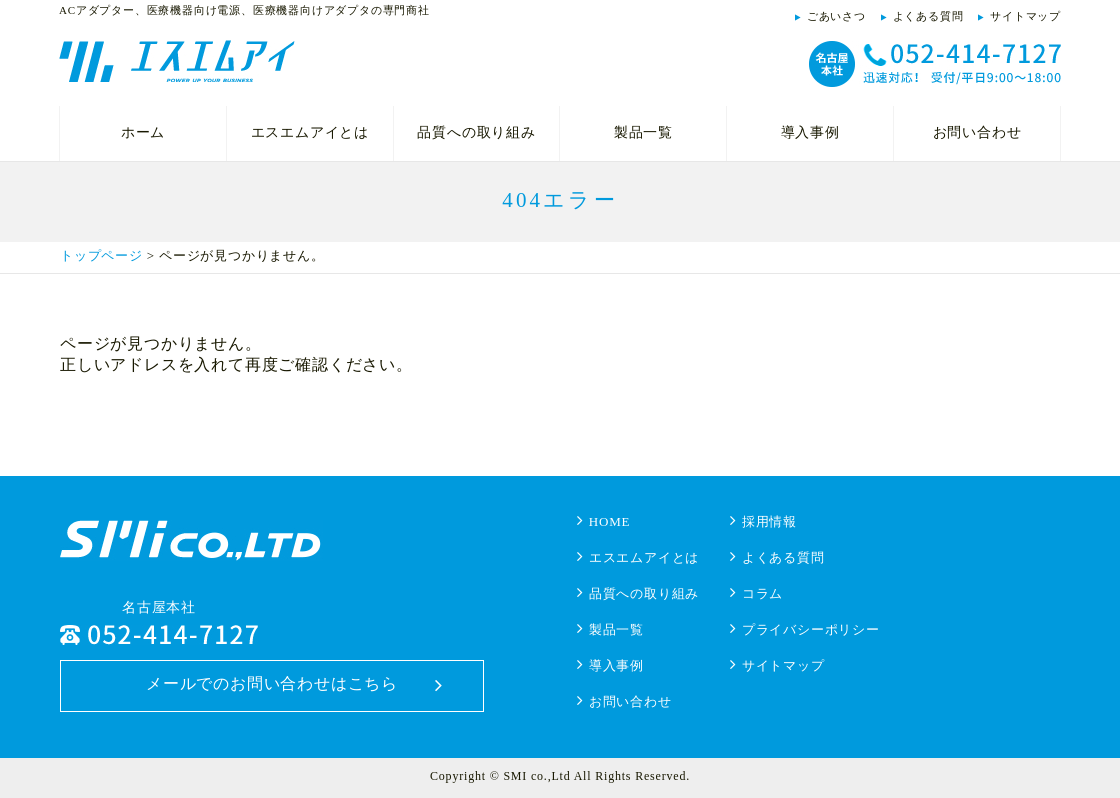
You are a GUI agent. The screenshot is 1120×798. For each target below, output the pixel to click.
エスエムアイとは (310, 132)
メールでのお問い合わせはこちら (272, 683)
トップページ (101, 255)
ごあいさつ (836, 16)
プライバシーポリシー (811, 629)
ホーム (143, 132)
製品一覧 (643, 132)
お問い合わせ (977, 132)
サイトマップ (1025, 16)
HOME (609, 521)
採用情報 (769, 521)
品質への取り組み (476, 132)
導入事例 (810, 132)
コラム (762, 593)
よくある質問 (928, 16)
